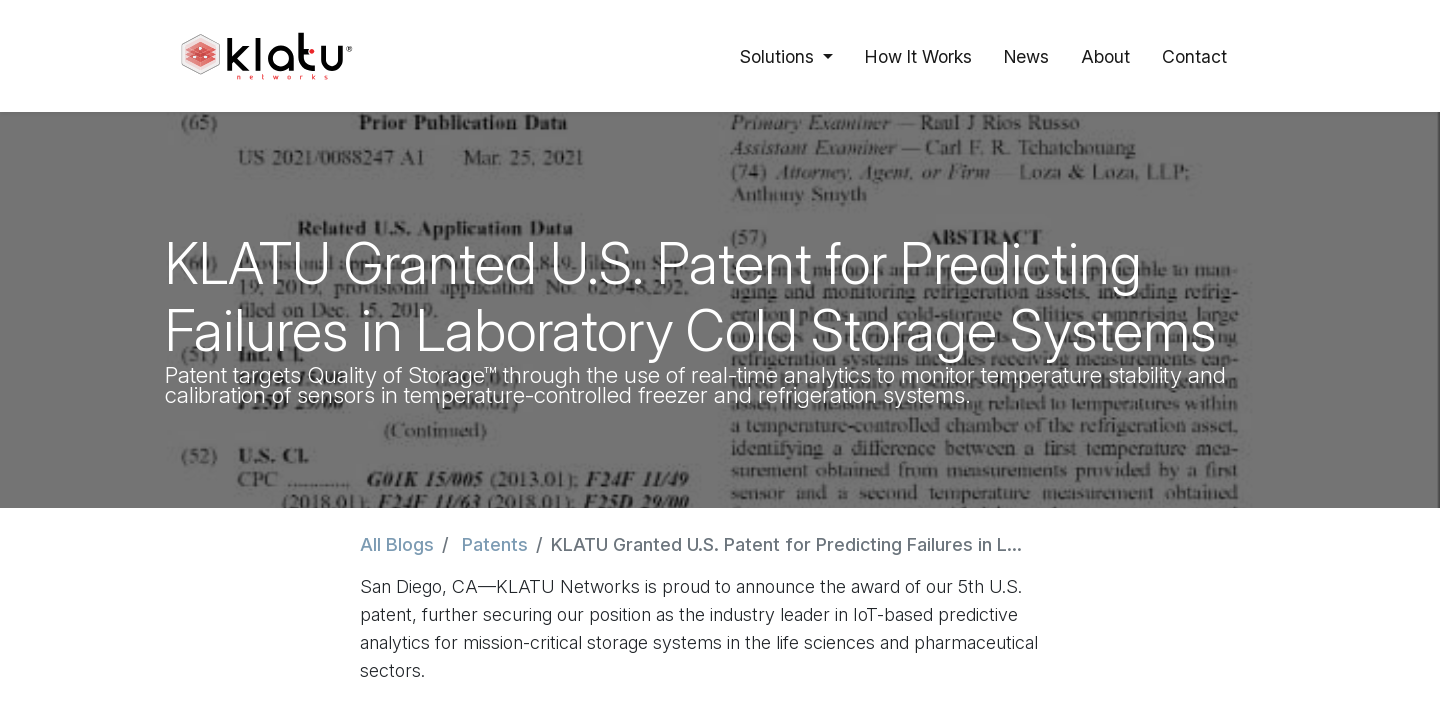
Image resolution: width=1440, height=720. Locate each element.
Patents (495, 544)
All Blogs (397, 544)
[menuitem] (918, 56)
